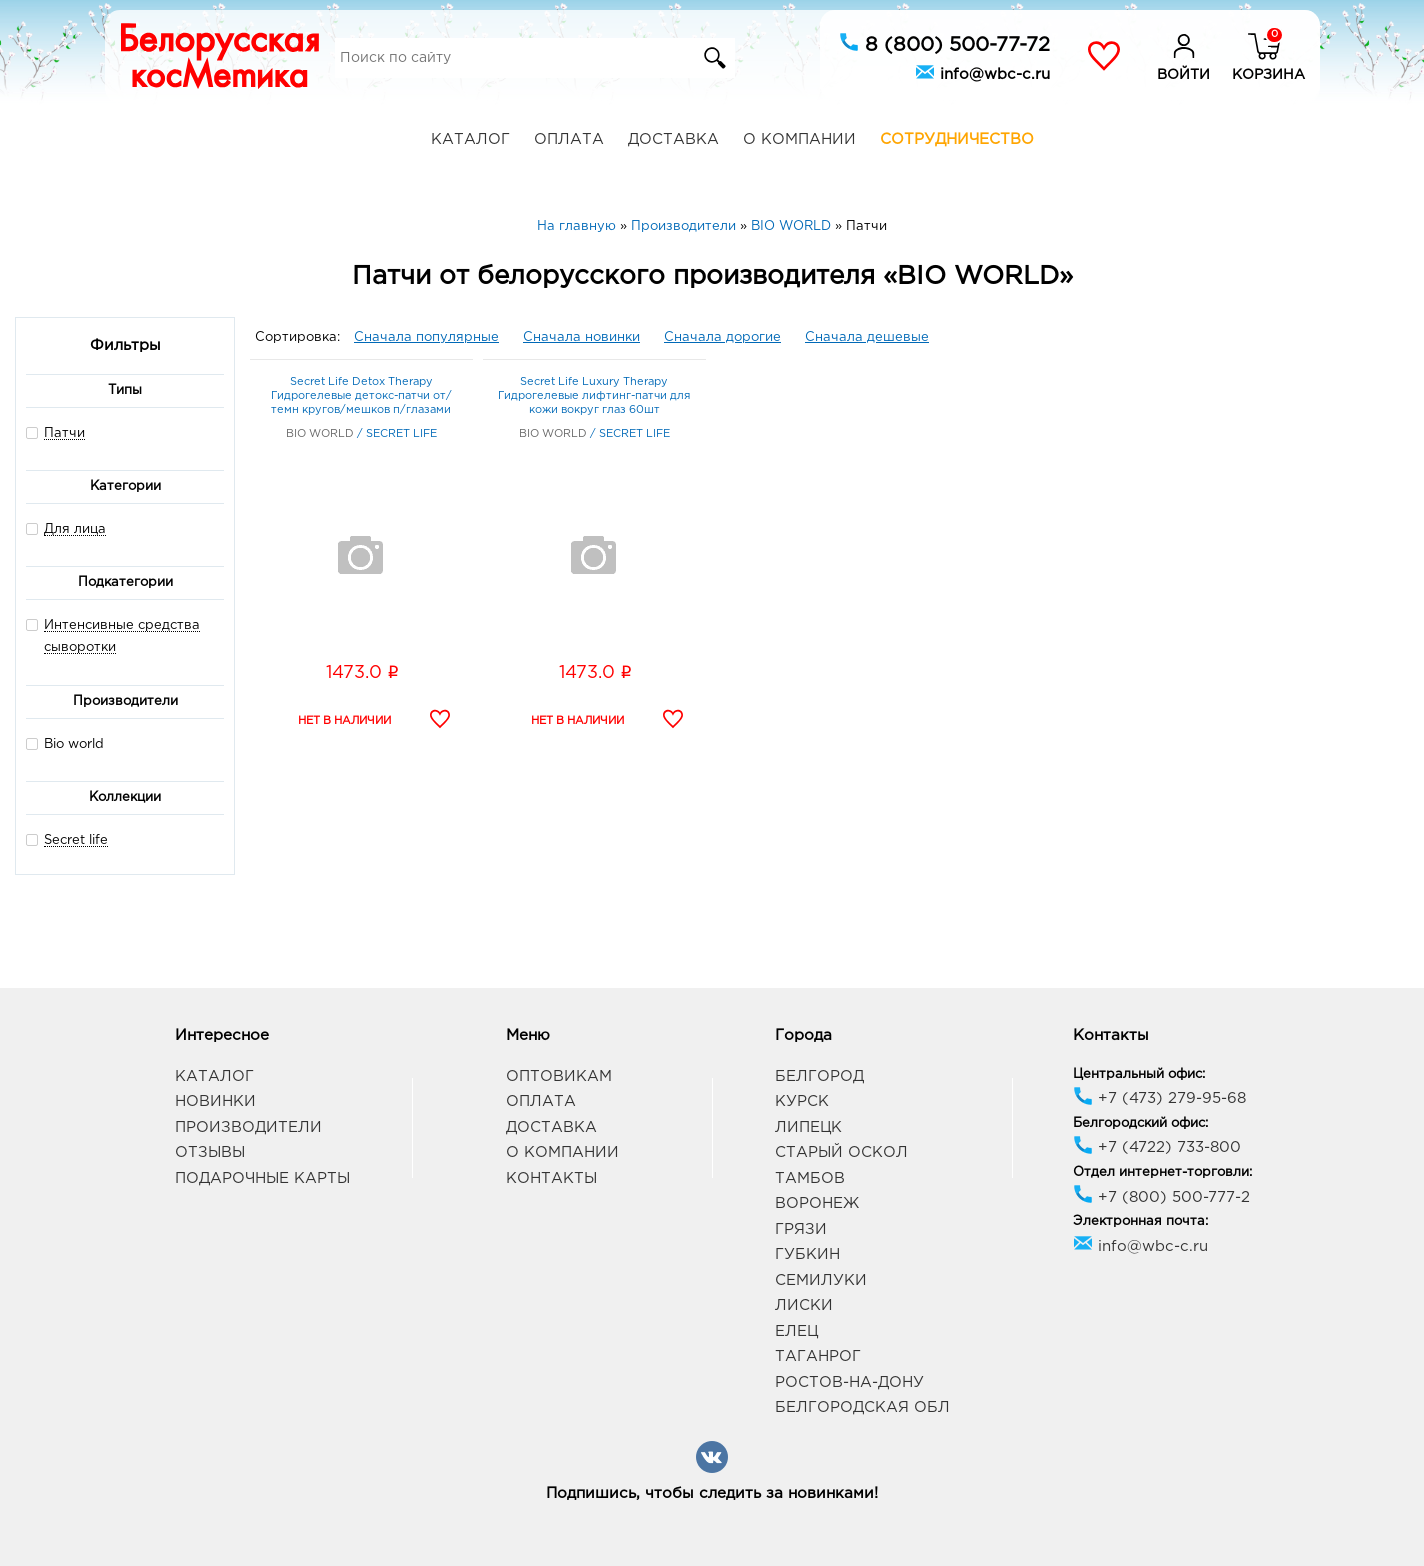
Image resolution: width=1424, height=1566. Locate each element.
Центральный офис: (1139, 1074)
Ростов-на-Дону (849, 1382)
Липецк (808, 1127)
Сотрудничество (957, 139)
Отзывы (210, 1152)
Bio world (65, 743)
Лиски (804, 1305)
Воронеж (817, 1203)
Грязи (801, 1229)
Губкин (807, 1254)
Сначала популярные (426, 337)
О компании (799, 139)
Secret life (76, 840)
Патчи (64, 433)
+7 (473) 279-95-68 (1159, 1098)
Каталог (470, 139)
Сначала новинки (581, 337)
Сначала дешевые (867, 337)
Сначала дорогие (722, 337)
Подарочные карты (262, 1178)
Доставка (673, 139)
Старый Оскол (841, 1152)
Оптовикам (559, 1076)
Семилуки (821, 1280)
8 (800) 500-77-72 (944, 43)
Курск (802, 1101)
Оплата (569, 139)
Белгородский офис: (1140, 1123)
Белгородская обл (862, 1407)
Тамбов (810, 1178)
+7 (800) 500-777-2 (1161, 1197)
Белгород (819, 1076)
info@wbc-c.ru (982, 72)
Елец (796, 1331)
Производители (248, 1127)
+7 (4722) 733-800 (1157, 1147)
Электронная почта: (1140, 1221)
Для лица (75, 529)
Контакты (551, 1178)
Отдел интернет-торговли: (1162, 1172)
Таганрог (818, 1356)
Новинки (215, 1101)
